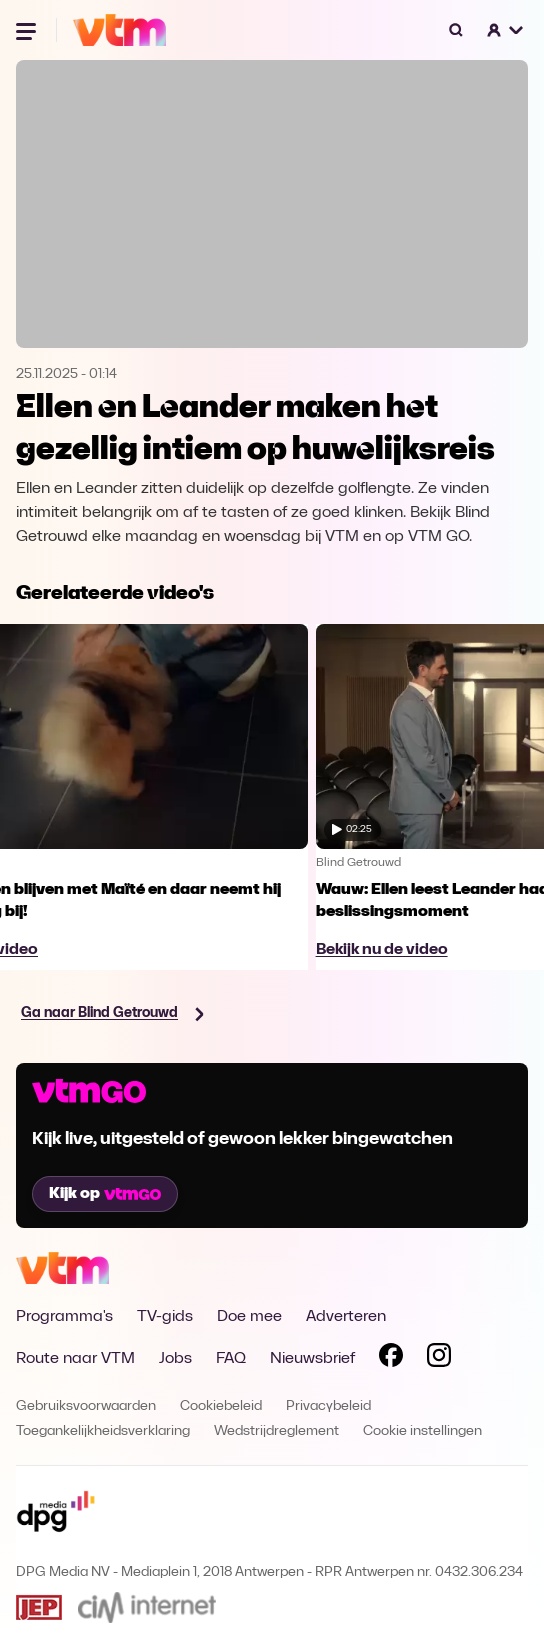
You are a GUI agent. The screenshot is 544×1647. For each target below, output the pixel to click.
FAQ (231, 1359)
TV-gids (165, 1317)
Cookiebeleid (221, 1406)
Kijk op (105, 1194)
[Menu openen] (28, 30)
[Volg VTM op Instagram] (439, 1359)
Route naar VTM (75, 1359)
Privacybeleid (328, 1406)
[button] (506, 30)
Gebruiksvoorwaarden (86, 1406)
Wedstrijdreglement (276, 1431)
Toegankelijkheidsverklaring (103, 1431)
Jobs (175, 1359)
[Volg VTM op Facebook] (391, 1359)
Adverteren (346, 1317)
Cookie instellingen (422, 1431)
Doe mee (249, 1317)
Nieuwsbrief (312, 1359)
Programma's (64, 1317)
